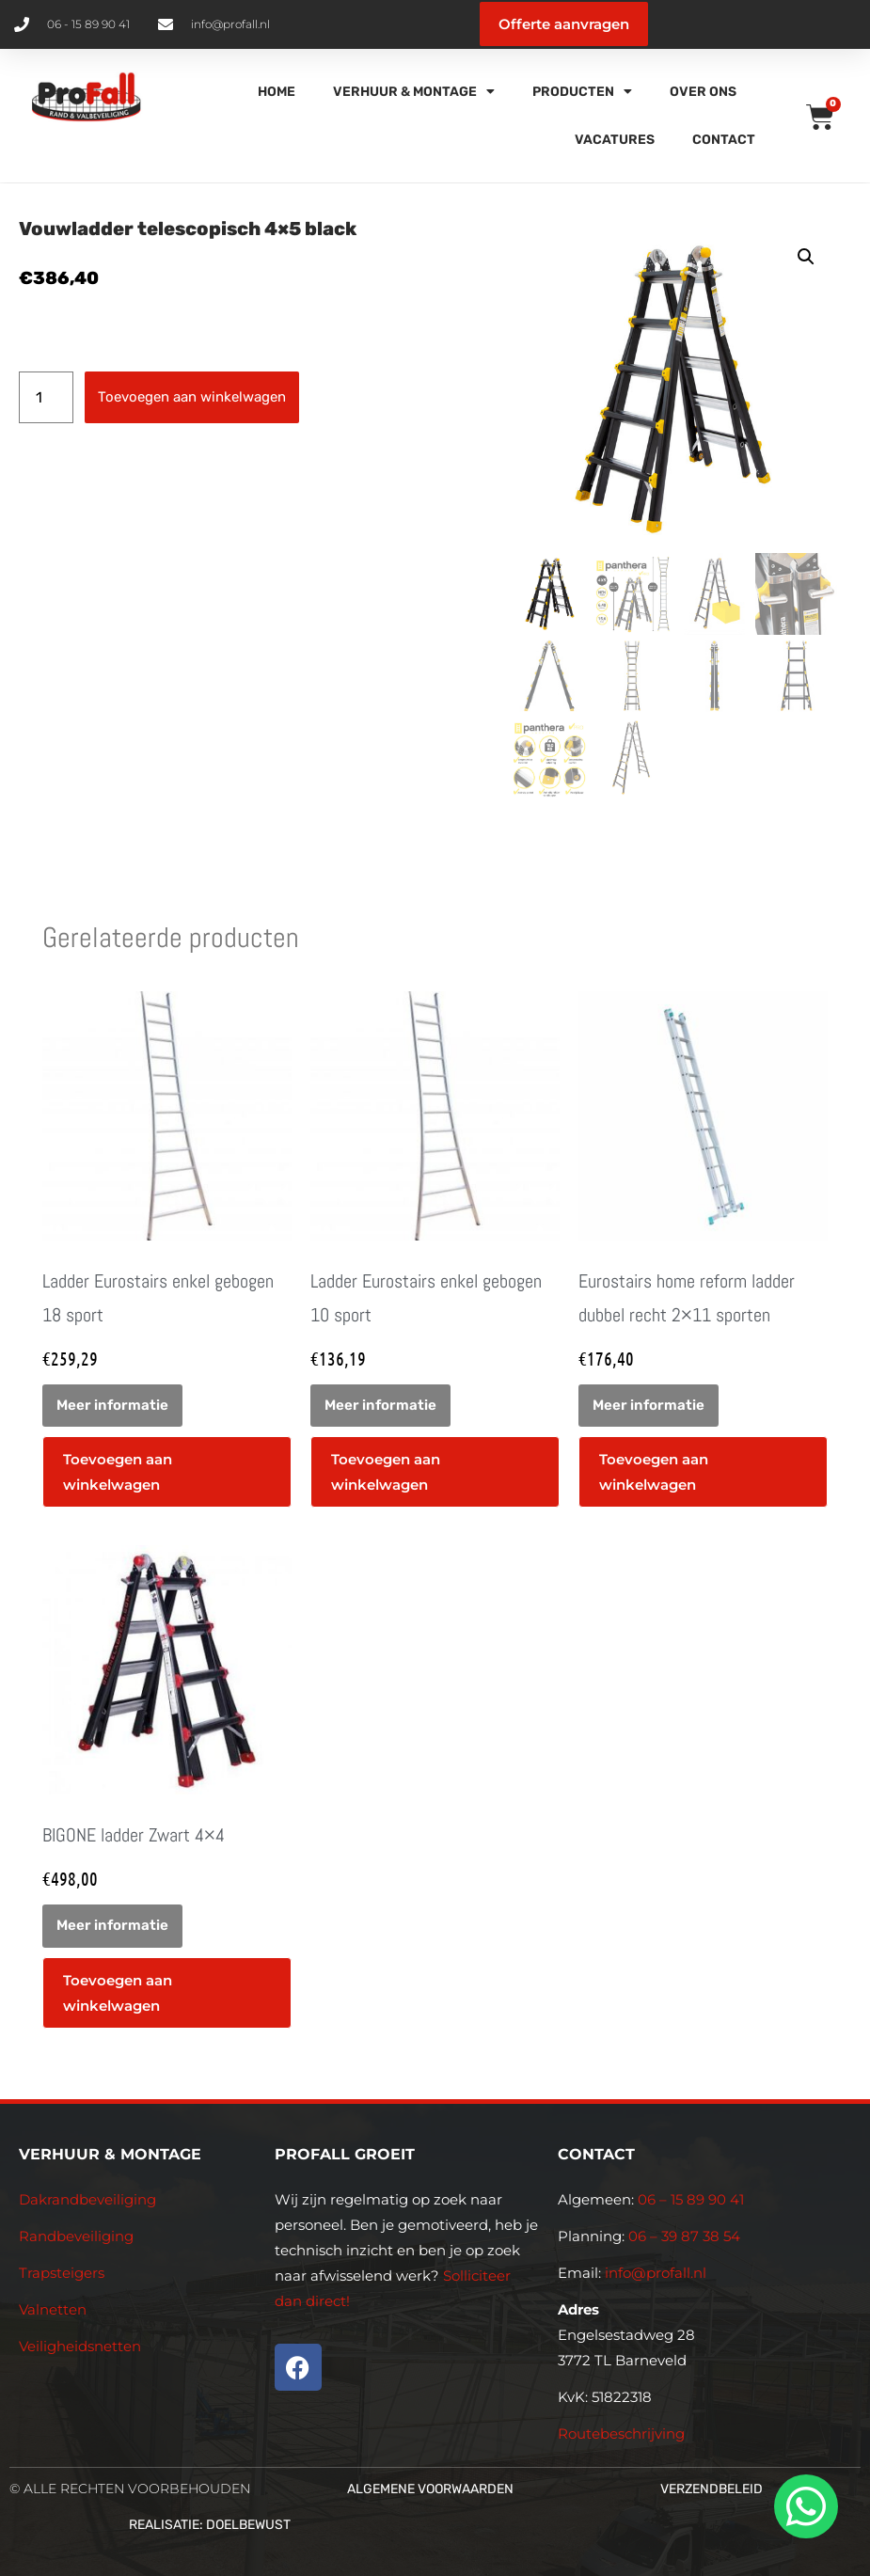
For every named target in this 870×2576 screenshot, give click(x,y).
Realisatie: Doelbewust (210, 2525)
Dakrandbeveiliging (87, 2199)
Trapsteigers (61, 2273)
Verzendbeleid (711, 2489)
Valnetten (53, 2309)
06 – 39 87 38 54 (684, 2236)
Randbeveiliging (76, 2236)
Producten (582, 91)
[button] (806, 257)
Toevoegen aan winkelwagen (192, 396)
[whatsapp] (803, 2506)
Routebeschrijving (621, 2433)
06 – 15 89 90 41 (689, 2199)
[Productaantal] (46, 397)
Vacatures (615, 140)
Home (276, 92)
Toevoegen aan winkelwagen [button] (117, 1471)
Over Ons (703, 92)
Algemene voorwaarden (430, 2489)
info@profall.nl (655, 2273)
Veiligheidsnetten (80, 2346)
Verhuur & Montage (414, 91)
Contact (723, 140)
